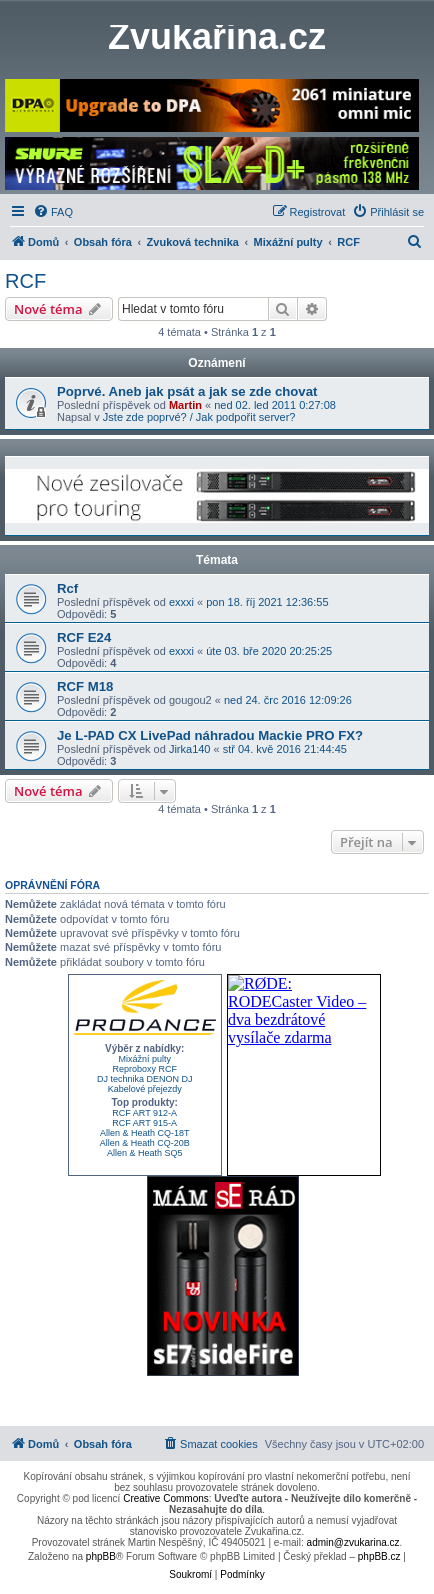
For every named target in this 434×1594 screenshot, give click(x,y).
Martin (185, 405)
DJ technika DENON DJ (145, 1079)
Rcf (67, 588)
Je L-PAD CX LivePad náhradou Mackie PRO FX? (210, 735)
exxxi (181, 602)
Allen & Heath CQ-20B (145, 1143)
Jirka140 (190, 749)
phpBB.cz (379, 1556)
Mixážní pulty (144, 1059)
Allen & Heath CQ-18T (145, 1133)
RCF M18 (85, 686)
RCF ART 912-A (144, 1113)
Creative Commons (166, 1498)
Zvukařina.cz (217, 37)
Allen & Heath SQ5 (145, 1153)
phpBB (101, 1556)
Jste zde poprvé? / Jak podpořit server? (199, 417)
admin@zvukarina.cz (353, 1542)
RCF (25, 281)
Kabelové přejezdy (145, 1089)
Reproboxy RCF (144, 1069)
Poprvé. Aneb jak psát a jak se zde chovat (187, 391)
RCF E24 (84, 637)
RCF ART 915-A (144, 1123)
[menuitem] (53, 212)
